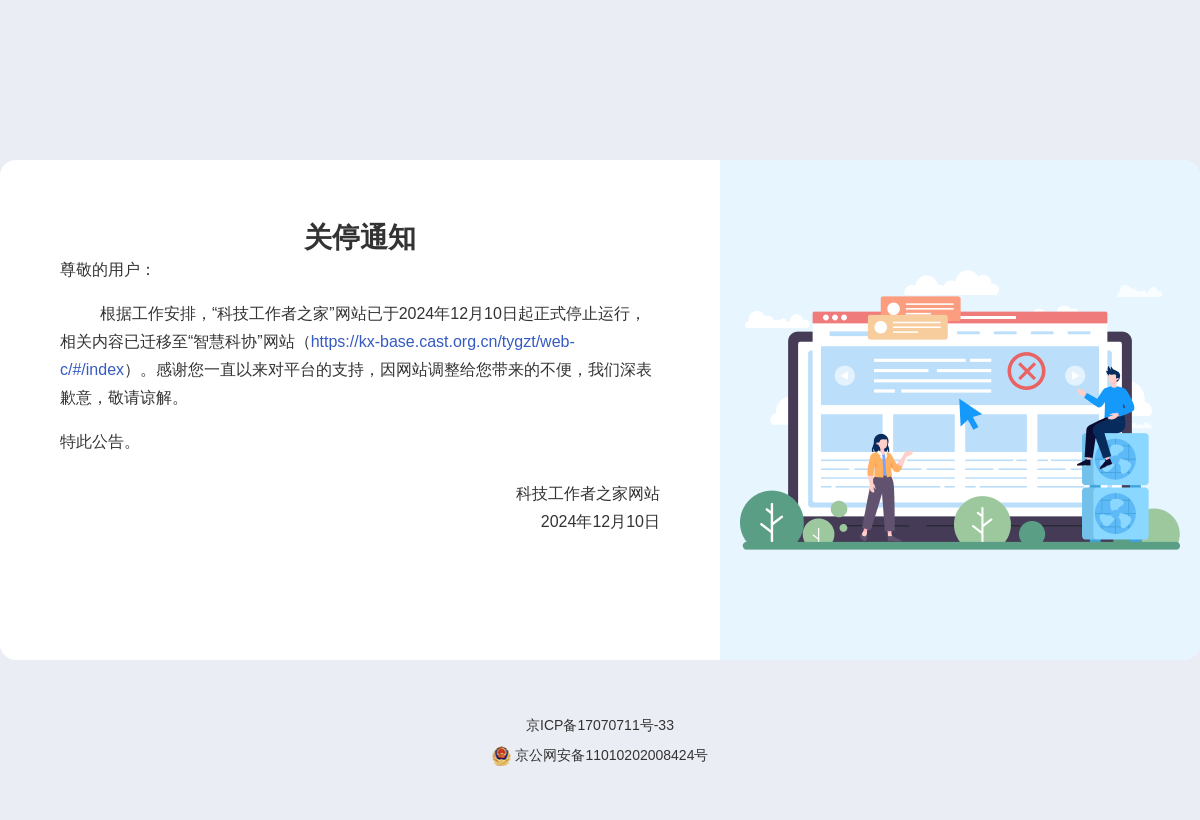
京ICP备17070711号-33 (600, 725)
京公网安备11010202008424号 (600, 755)
